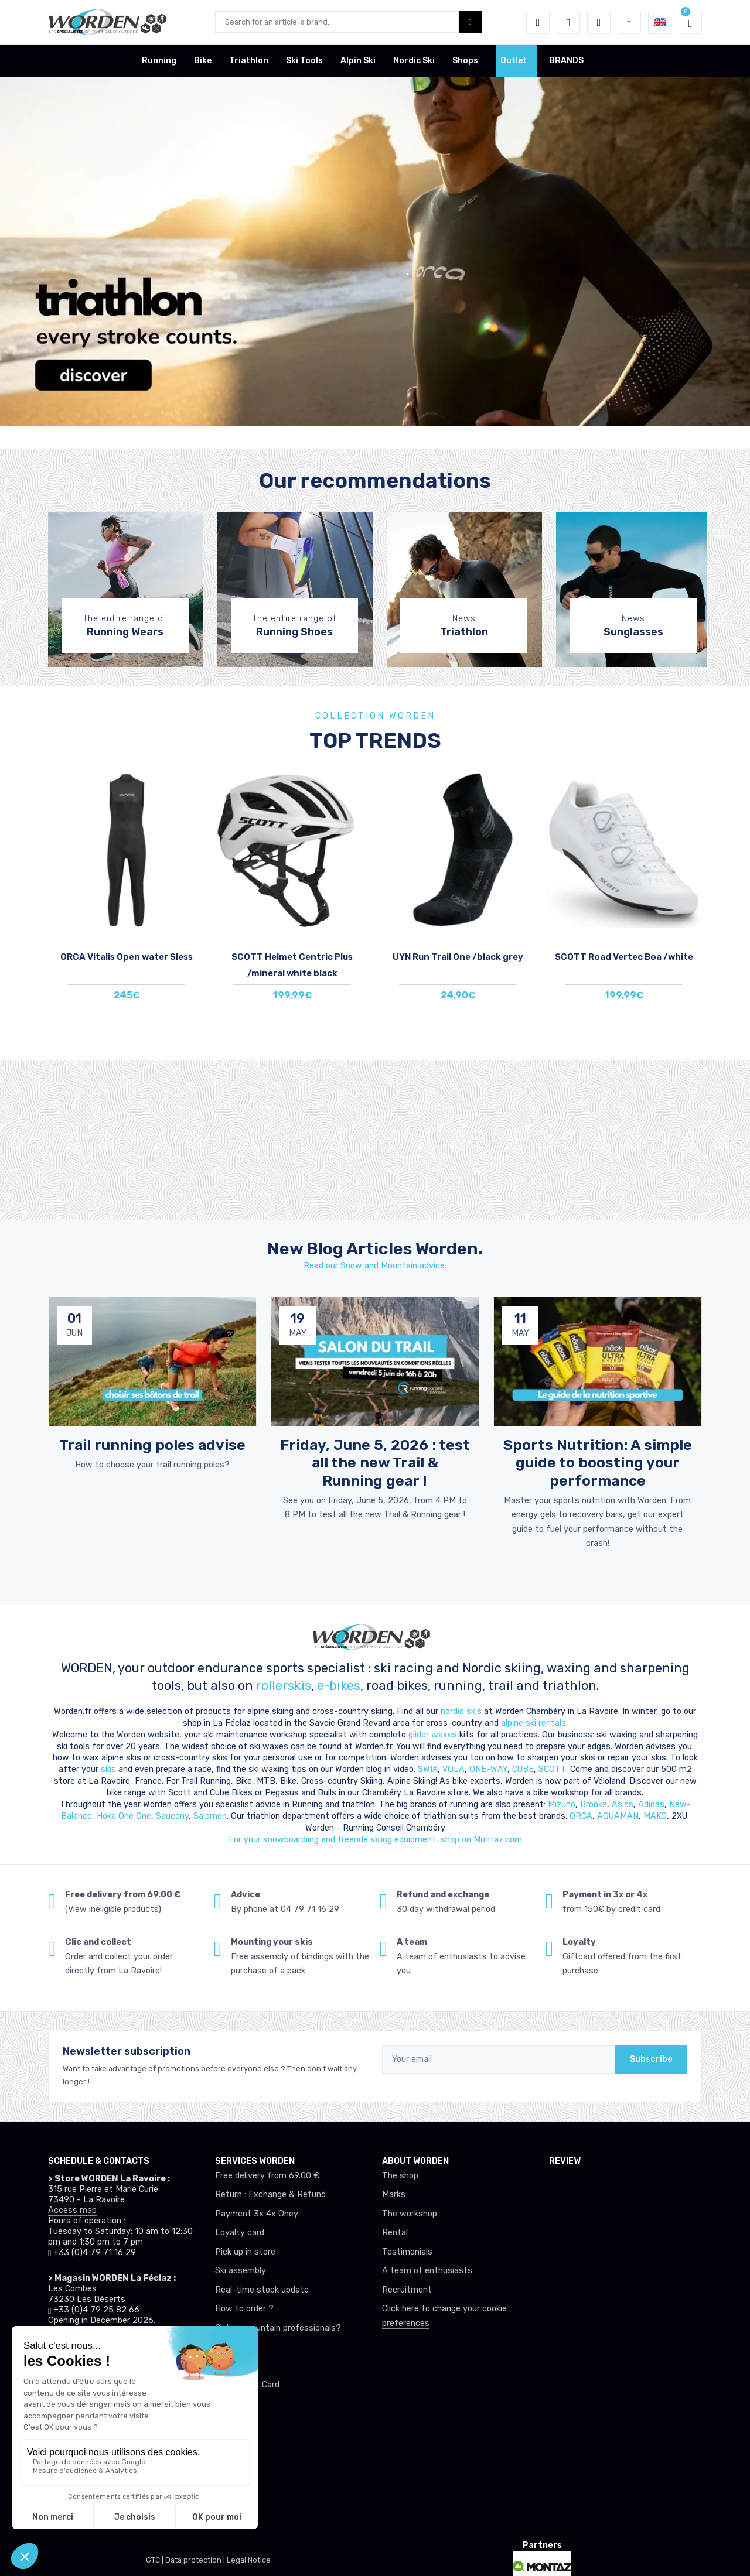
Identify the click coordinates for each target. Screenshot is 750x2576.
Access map (72, 2210)
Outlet (513, 61)
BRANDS (566, 61)
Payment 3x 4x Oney (256, 2214)
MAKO (655, 1816)
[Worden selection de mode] (629, 22)
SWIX (428, 1769)
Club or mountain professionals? (278, 2328)
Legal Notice (249, 2560)
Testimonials (407, 2252)
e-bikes (338, 1685)
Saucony (172, 1816)
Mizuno (561, 1804)
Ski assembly (240, 2271)
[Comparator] (599, 22)
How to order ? (244, 2309)
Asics (622, 1804)
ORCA (581, 1816)
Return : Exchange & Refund (270, 2194)
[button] (538, 22)
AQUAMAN (618, 1816)
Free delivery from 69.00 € (267, 2176)
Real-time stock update (262, 2290)
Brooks (593, 1804)
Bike (203, 61)
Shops (465, 61)
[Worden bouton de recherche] (470, 22)
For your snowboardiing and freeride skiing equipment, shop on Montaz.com (375, 1840)
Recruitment (407, 2290)
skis (109, 1769)
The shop (400, 2176)
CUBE (523, 1769)
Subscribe (651, 2059)
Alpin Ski (358, 61)
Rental (395, 2233)
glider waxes (431, 1735)
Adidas (651, 1804)
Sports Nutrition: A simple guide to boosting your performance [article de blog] (597, 1462)
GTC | (155, 2560)
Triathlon (248, 61)
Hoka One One (124, 1816)
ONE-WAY (488, 1769)
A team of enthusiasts (427, 2271)
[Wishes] (568, 22)
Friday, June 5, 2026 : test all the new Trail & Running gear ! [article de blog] (375, 1462)
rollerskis (283, 1685)
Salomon (210, 1816)
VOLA (453, 1769)
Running (159, 61)
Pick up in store (245, 2252)
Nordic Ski (414, 61)
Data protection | (196, 2560)
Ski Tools (304, 61)
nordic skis (461, 1711)
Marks (393, 2194)
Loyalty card (239, 2233)
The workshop (409, 2214)
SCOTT (552, 1769)
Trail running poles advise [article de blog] (152, 1444)
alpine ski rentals (533, 1723)
